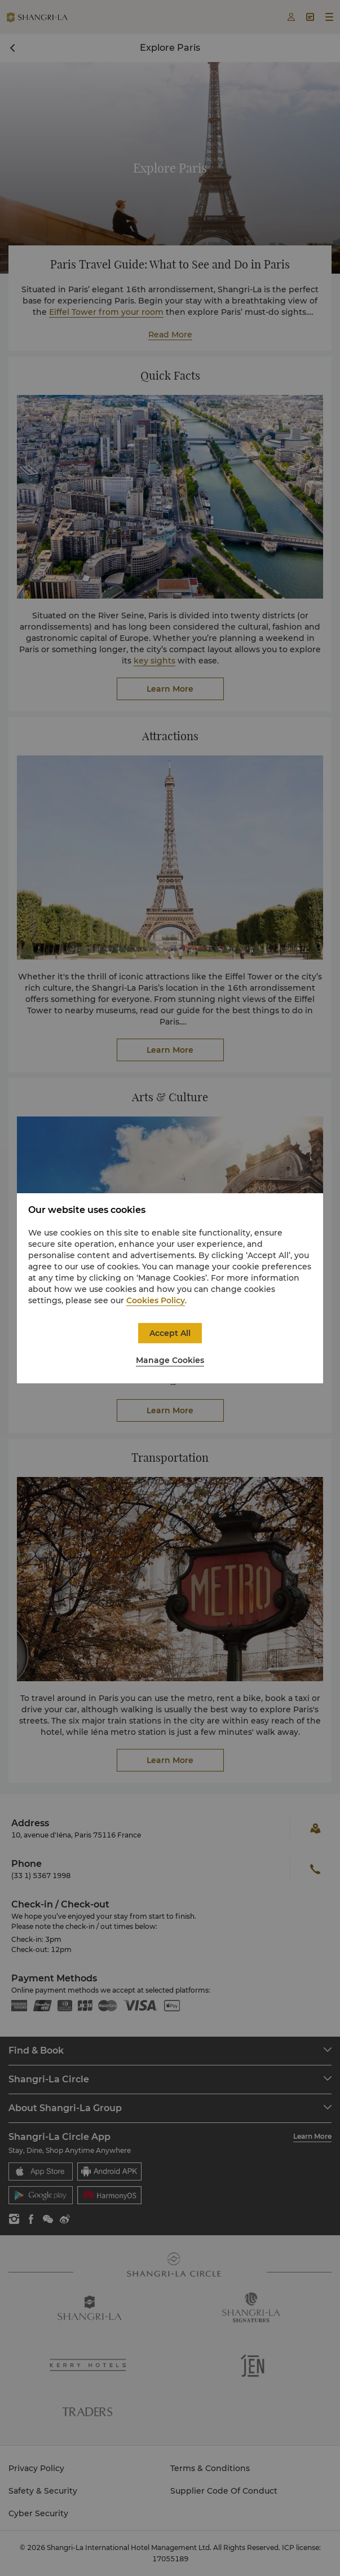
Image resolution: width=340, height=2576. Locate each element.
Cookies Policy (155, 1300)
